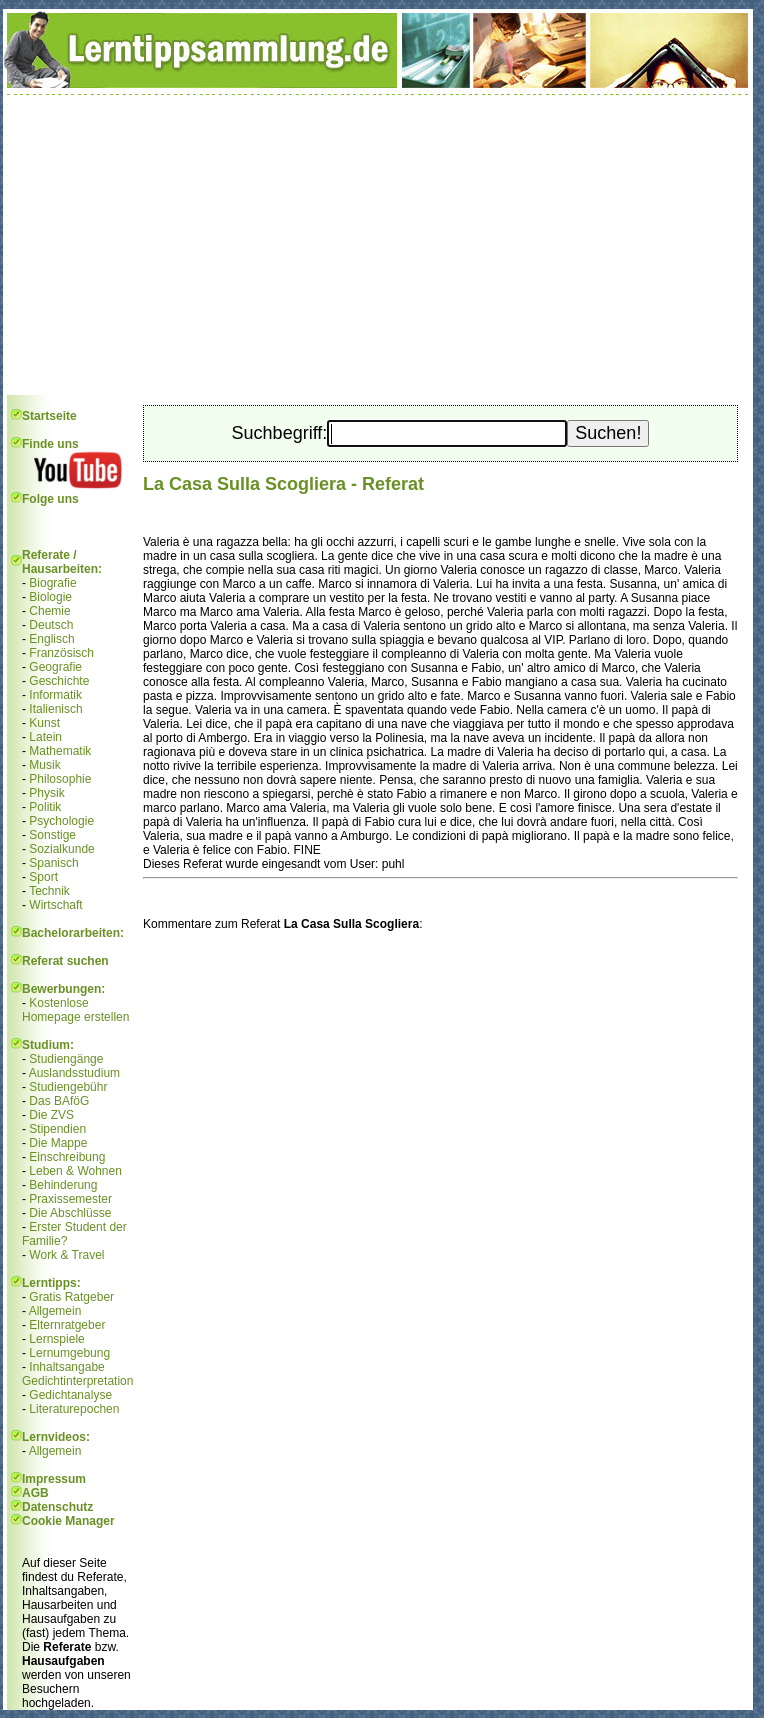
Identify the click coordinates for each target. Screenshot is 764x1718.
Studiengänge (66, 1059)
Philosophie (60, 779)
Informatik (55, 695)
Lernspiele (56, 1339)
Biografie (52, 583)
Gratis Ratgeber (71, 1297)
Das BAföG (59, 1101)
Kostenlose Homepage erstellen (75, 1010)
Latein (45, 737)
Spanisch (53, 863)
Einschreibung (67, 1157)
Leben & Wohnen (75, 1171)
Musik (44, 765)
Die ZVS (51, 1115)
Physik (46, 793)
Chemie (49, 611)
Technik (49, 891)
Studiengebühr (68, 1087)
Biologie (50, 597)
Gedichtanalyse (70, 1395)
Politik (45, 807)
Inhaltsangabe (66, 1367)
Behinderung (63, 1185)
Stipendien (57, 1129)
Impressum (54, 1479)
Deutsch (51, 625)
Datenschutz (57, 1507)
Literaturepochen (74, 1409)
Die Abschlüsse (70, 1213)
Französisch (61, 653)
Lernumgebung (69, 1353)
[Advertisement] (378, 245)
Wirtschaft (55, 905)
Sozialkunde (61, 849)
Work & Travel (66, 1255)
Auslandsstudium (74, 1073)
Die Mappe (58, 1143)
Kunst (44, 723)
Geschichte (59, 681)
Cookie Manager (68, 1521)
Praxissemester (70, 1199)
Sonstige (52, 835)
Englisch (51, 639)
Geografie (55, 667)
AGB (35, 1493)
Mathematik (60, 751)
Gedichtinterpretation (77, 1381)
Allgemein (55, 1311)
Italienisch (55, 709)
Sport (43, 877)
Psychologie (61, 821)
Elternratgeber (67, 1325)
